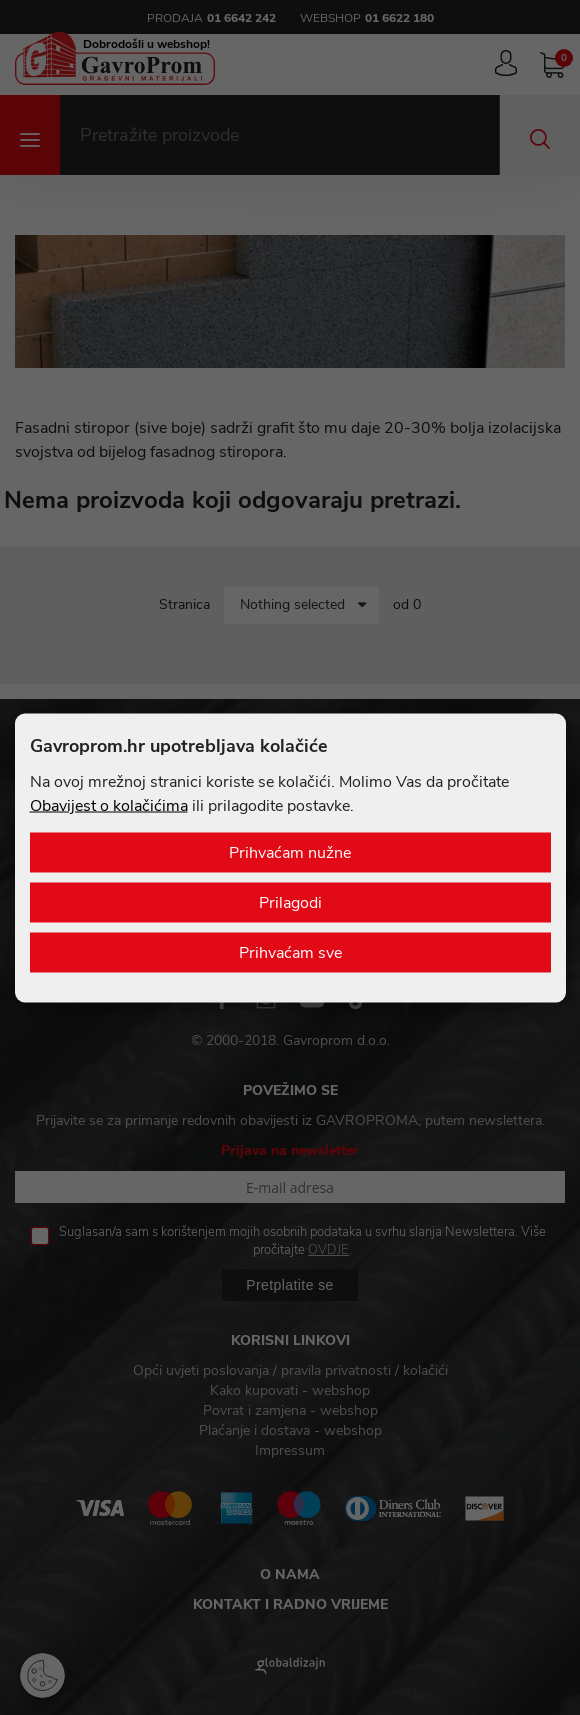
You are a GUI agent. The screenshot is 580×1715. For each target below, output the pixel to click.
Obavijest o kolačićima (109, 805)
